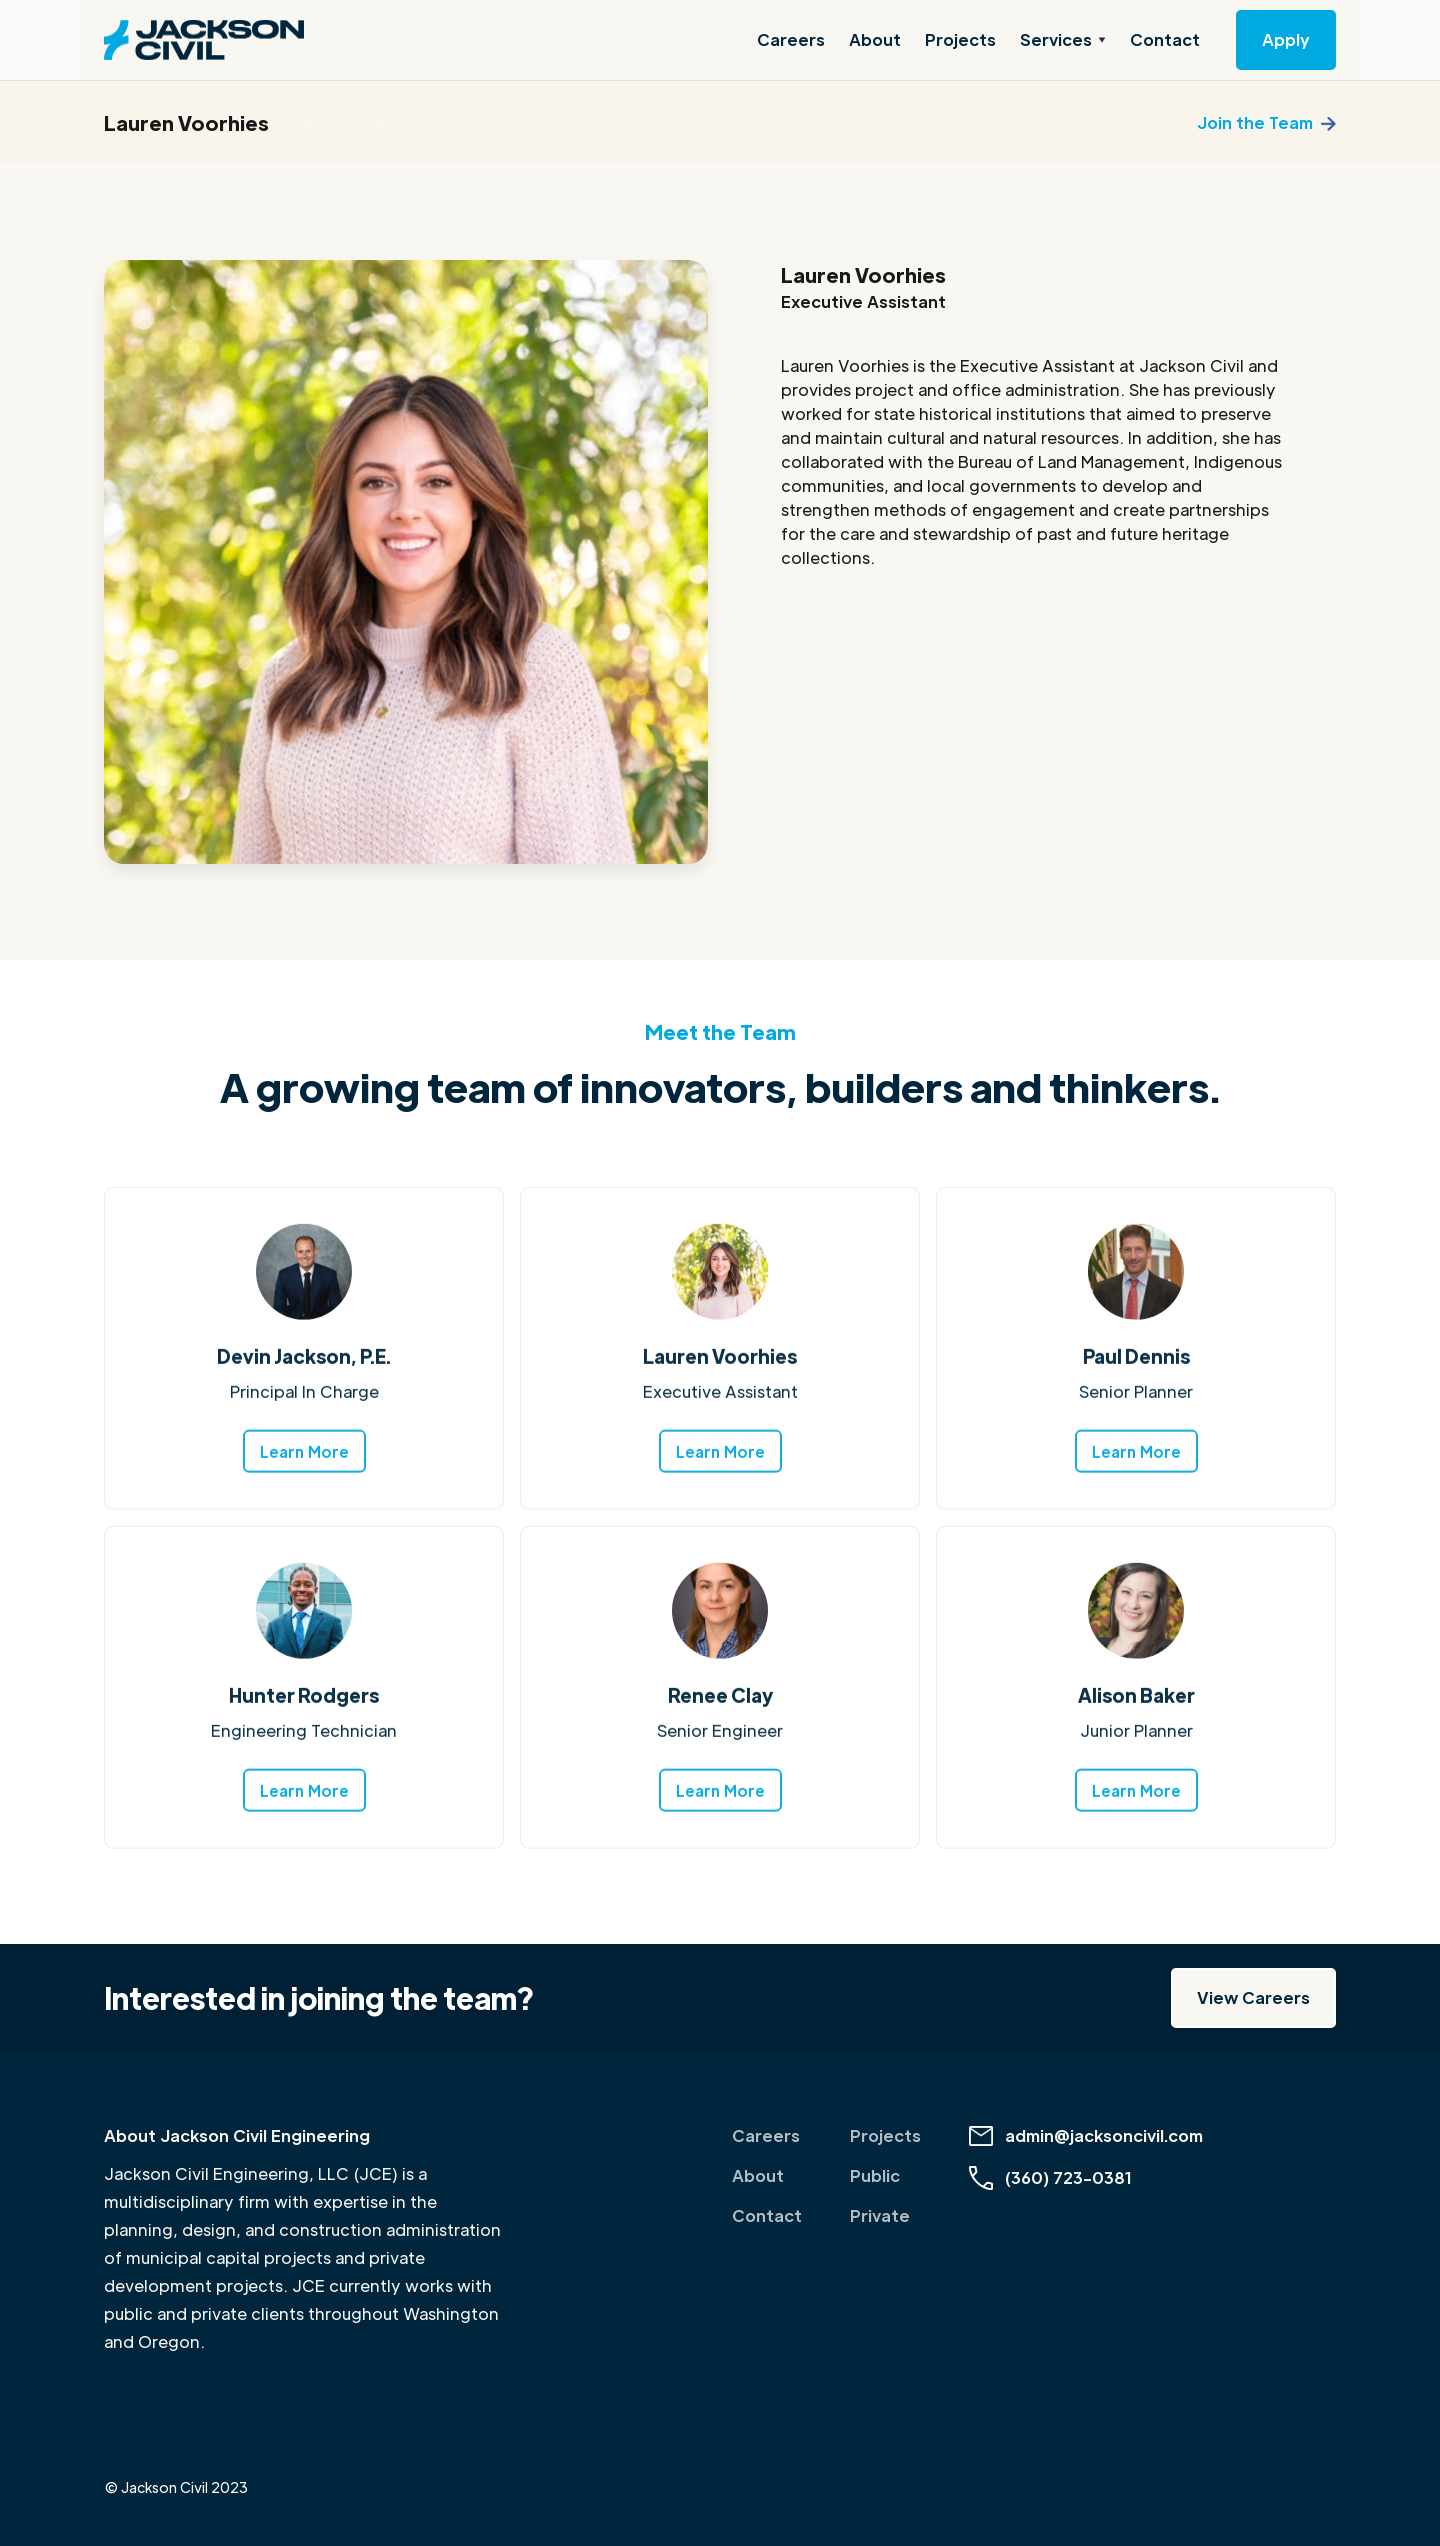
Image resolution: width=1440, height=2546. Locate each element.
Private (880, 2215)
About (875, 39)
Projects (960, 39)
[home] (204, 40)
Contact (1165, 39)
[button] (1063, 40)
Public (875, 2175)
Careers (791, 39)
